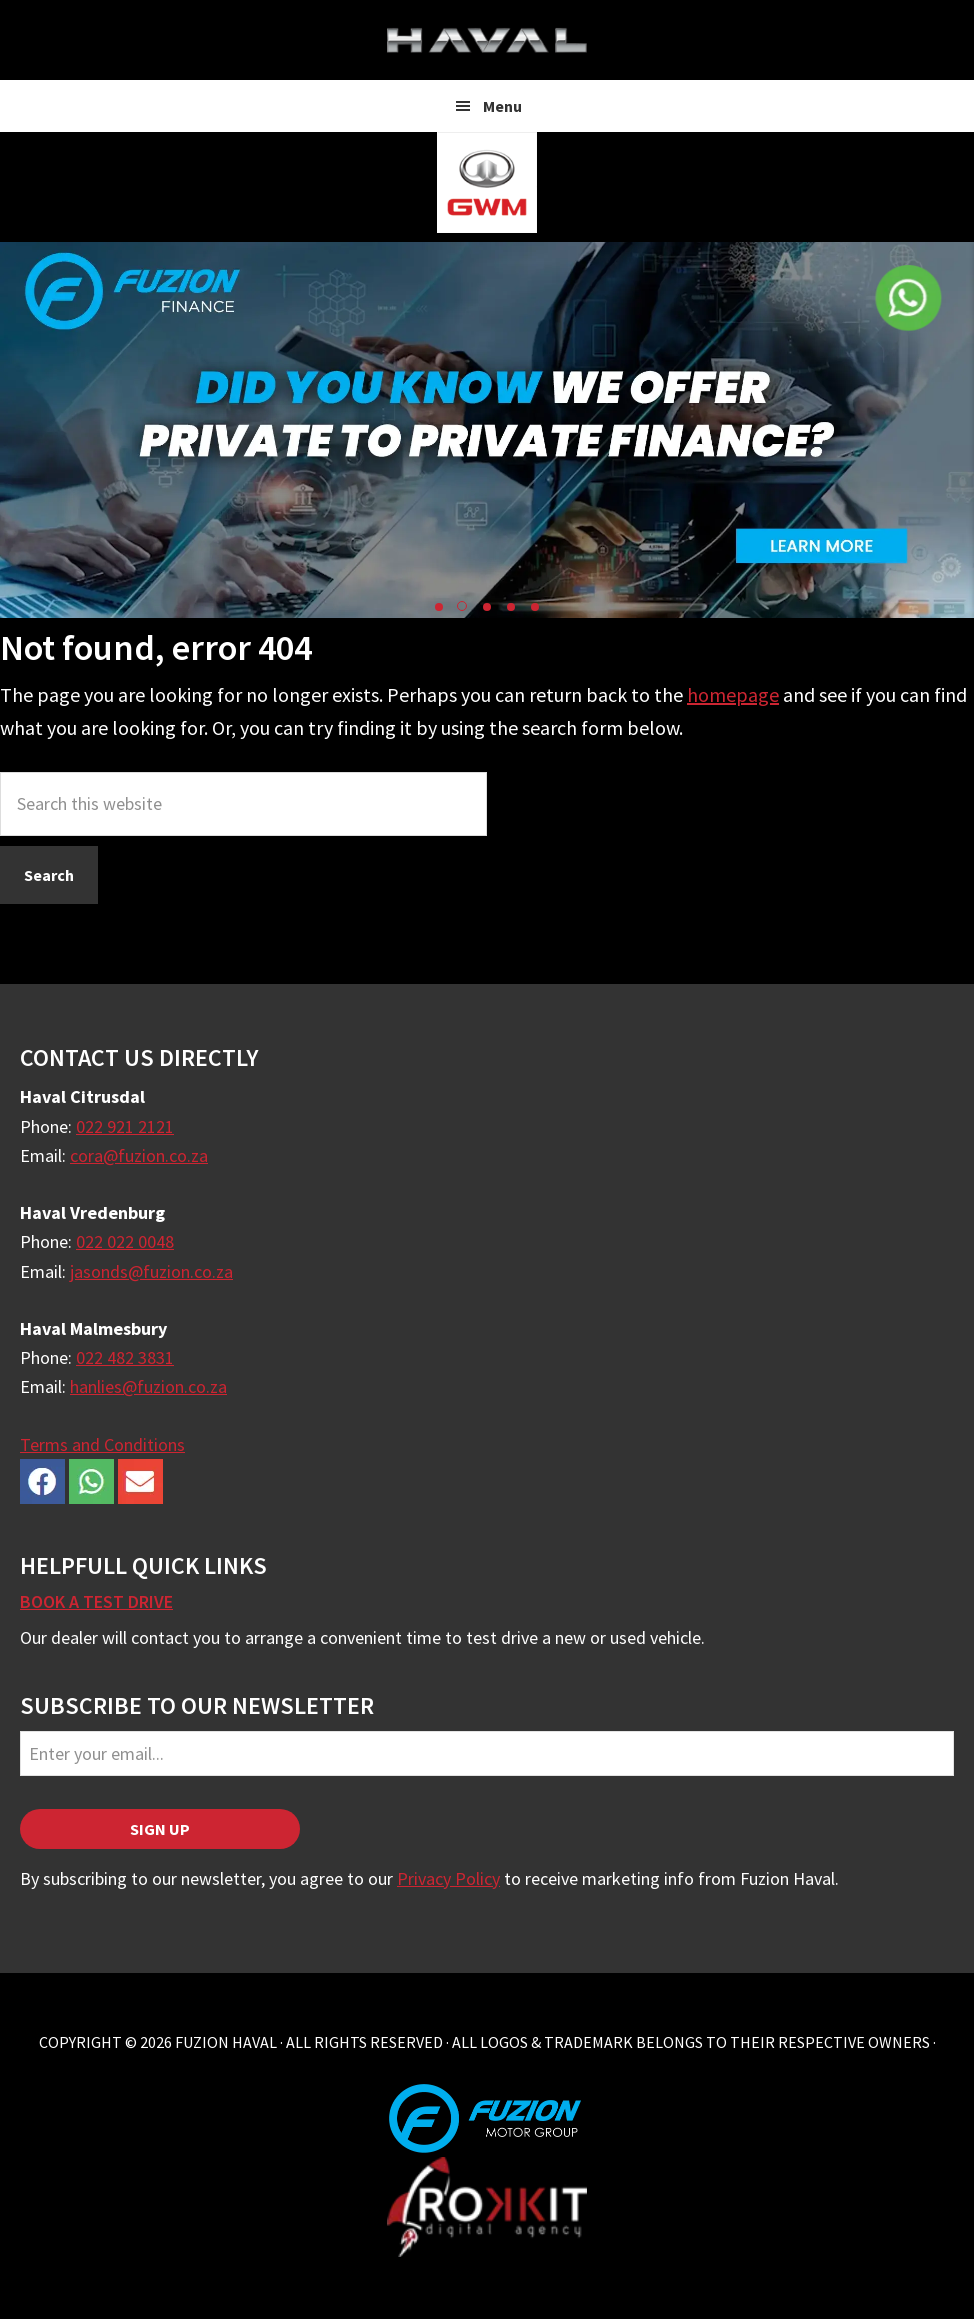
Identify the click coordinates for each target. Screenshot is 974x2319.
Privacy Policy (448, 1878)
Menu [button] (502, 106)
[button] (439, 607)
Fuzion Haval (487, 40)
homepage (733, 694)
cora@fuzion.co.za (139, 1155)
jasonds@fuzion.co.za (151, 1271)
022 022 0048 (125, 1241)
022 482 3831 (125, 1357)
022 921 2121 (125, 1126)
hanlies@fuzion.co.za (148, 1386)
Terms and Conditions (102, 1444)
